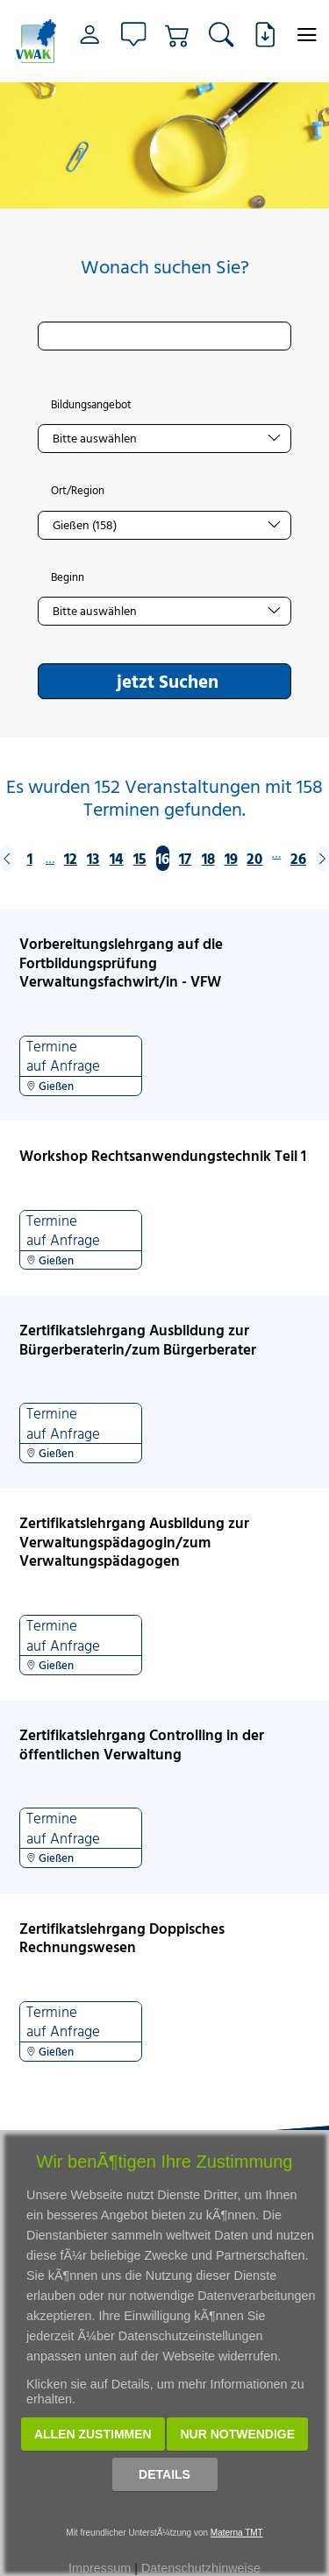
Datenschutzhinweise (201, 2568)
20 (254, 858)
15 (140, 858)
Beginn (67, 577)
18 (208, 858)
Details (164, 2474)
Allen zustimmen (93, 2434)
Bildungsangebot (91, 405)
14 (117, 858)
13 (93, 858)
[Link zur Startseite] (35, 41)
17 (185, 858)
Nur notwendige (237, 2434)
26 (298, 858)
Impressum (99, 2568)
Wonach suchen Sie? (165, 267)
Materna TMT (237, 2532)
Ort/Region (77, 491)
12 (70, 858)
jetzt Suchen (167, 681)
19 (231, 858)
